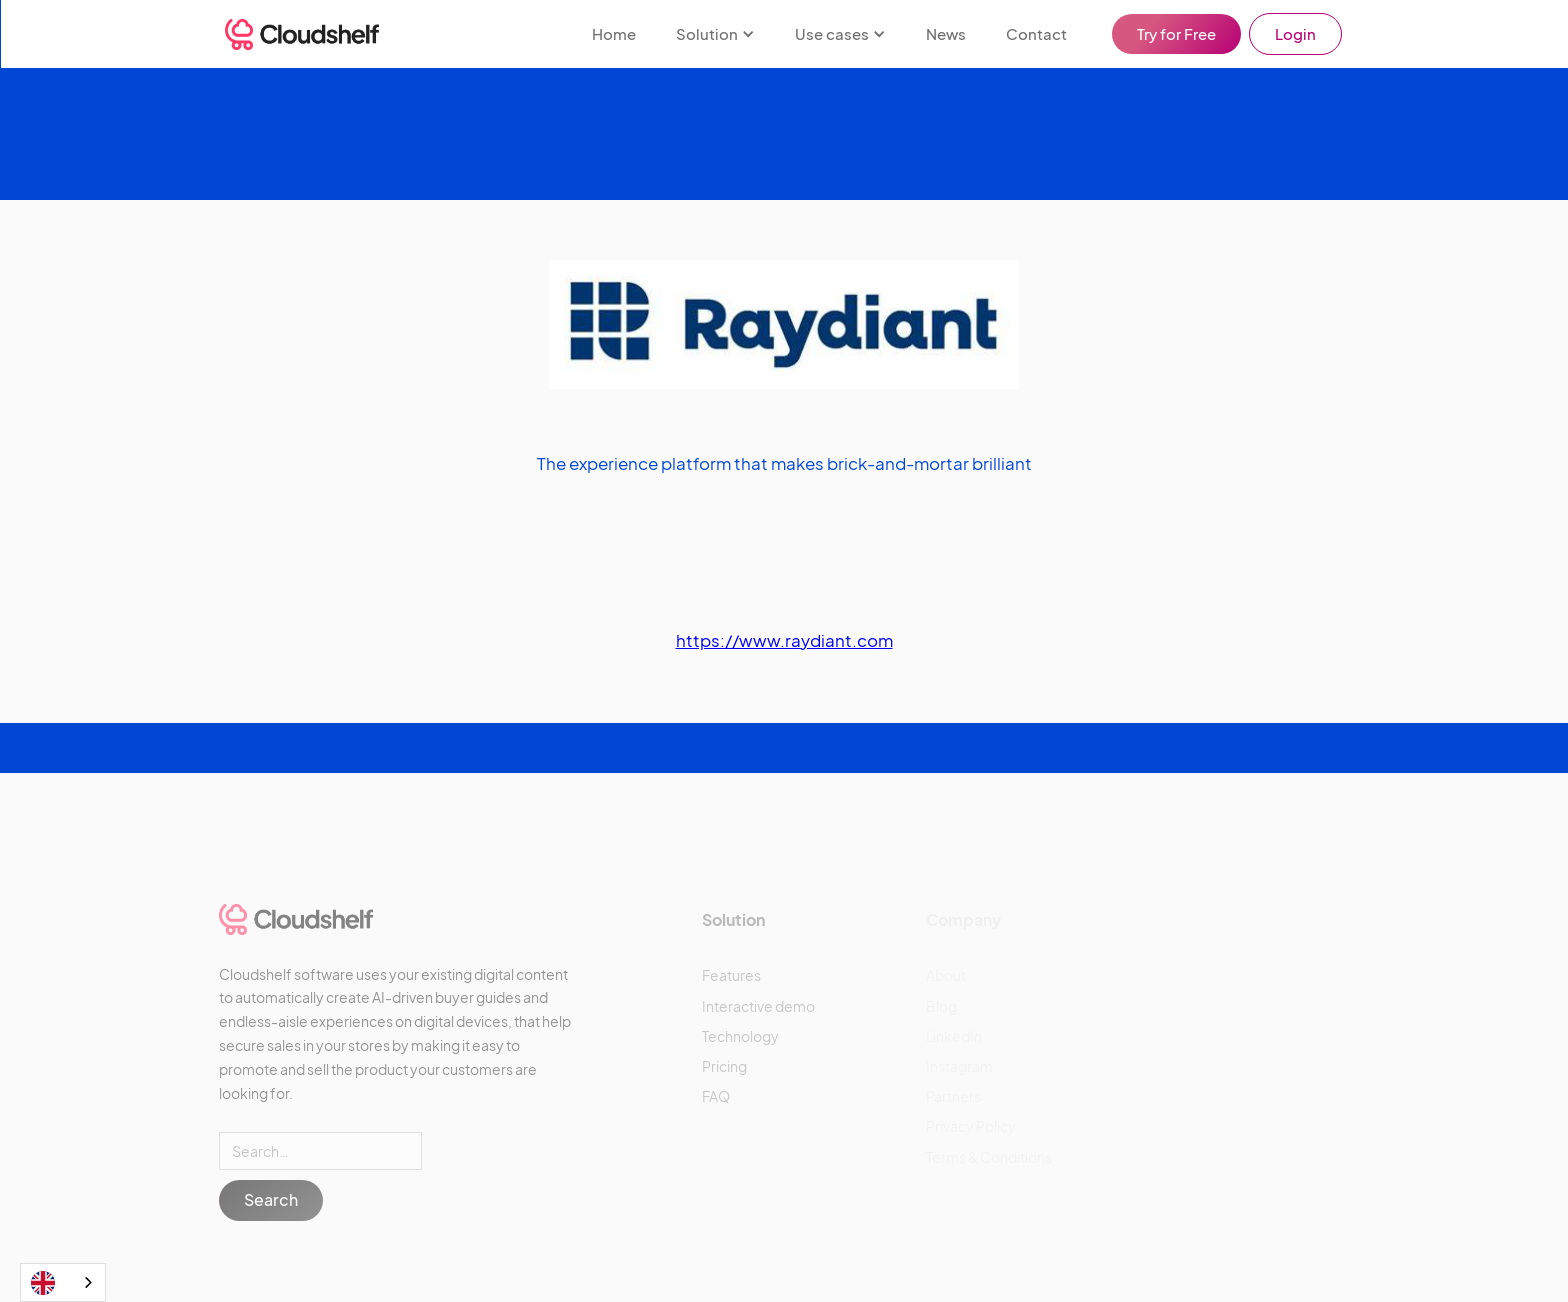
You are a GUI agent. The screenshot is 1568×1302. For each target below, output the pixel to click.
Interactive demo (758, 1006)
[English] (63, 1282)
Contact (1036, 33)
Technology (740, 1036)
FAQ (716, 1096)
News (946, 33)
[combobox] (63, 1282)
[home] (302, 34)
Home (614, 33)
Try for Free (1176, 33)
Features (731, 975)
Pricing (724, 1066)
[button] (715, 34)
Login (1295, 33)
